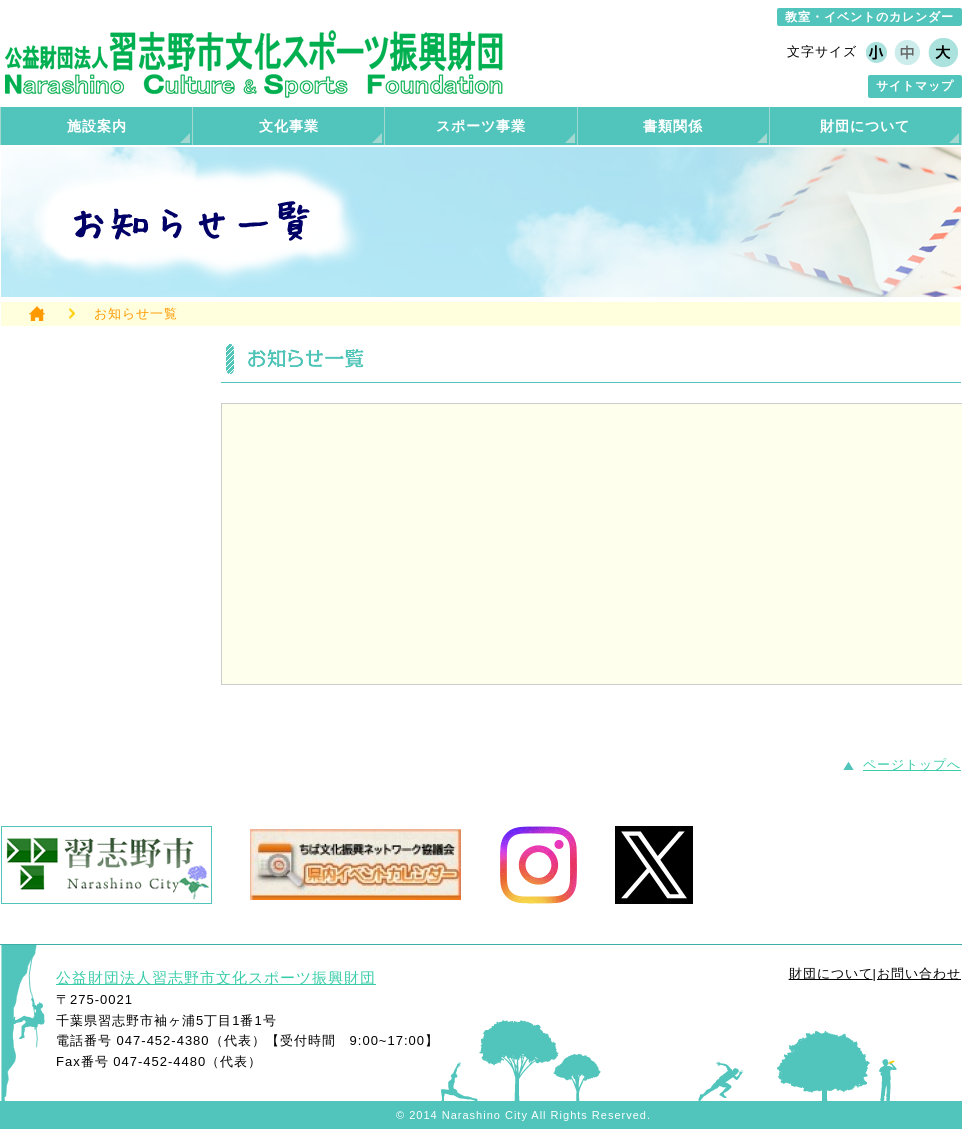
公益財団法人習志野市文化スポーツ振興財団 (216, 977)
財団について (831, 973)
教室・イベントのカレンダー (869, 17)
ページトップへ (912, 764)
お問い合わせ (919, 973)
